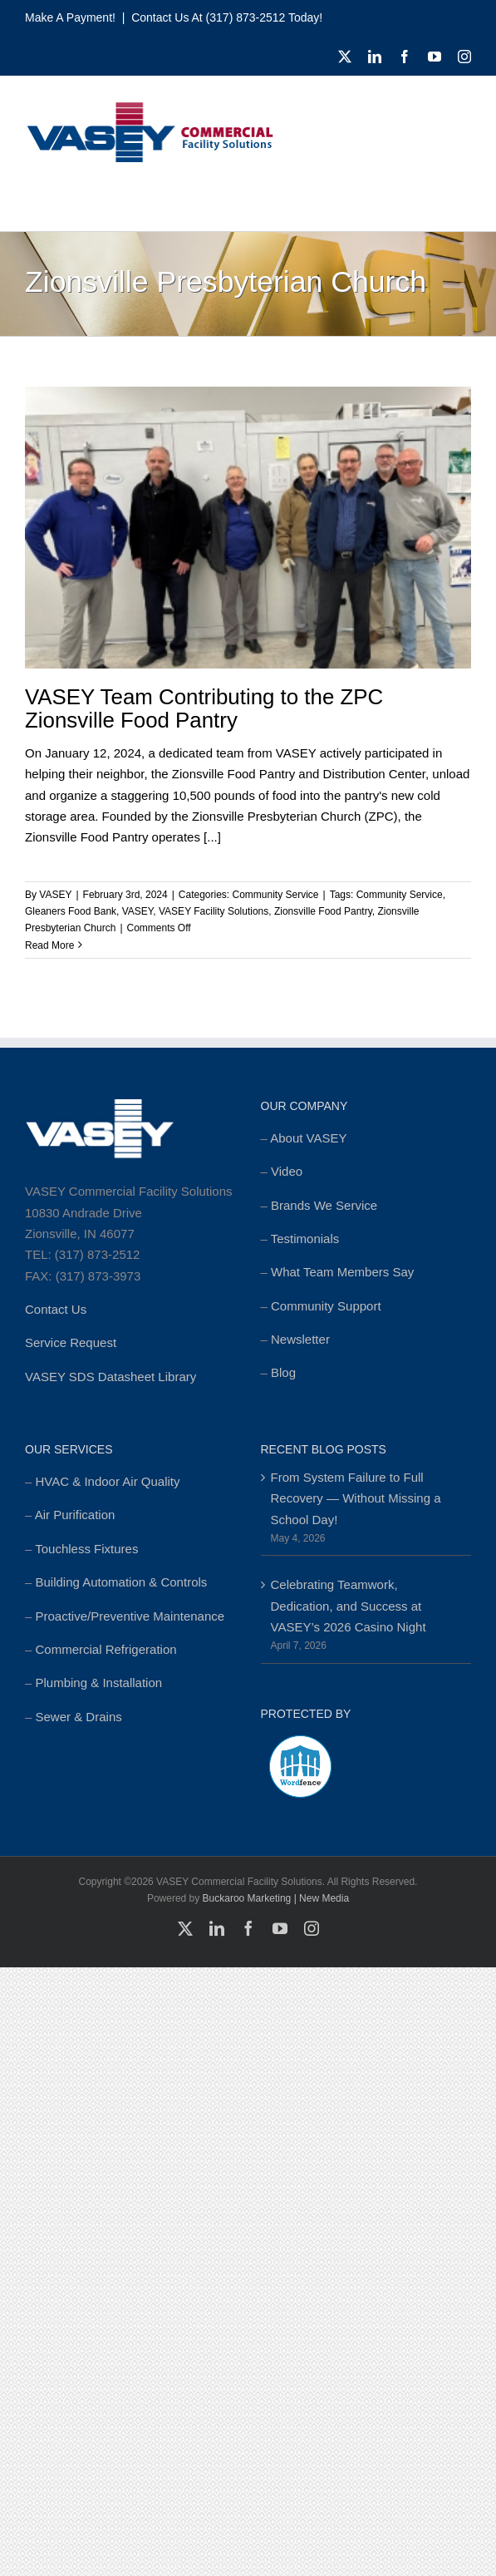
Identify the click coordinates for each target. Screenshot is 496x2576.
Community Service (276, 895)
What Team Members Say (342, 1272)
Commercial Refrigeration (106, 1649)
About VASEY (308, 1138)
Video (286, 1171)
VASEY (55, 895)
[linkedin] (374, 56)
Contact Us (55, 1309)
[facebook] (404, 56)
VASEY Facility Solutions (213, 911)
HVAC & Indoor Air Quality (108, 1481)
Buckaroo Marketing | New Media (276, 1898)
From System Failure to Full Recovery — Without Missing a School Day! (356, 1498)
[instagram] (464, 56)
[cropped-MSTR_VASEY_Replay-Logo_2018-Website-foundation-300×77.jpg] (149, 107)
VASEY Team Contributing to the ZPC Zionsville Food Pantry (204, 709)
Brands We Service (324, 1205)
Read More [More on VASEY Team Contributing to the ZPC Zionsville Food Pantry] (49, 945)
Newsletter (300, 1339)
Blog (283, 1372)
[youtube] (434, 56)
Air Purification (75, 1515)
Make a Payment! (70, 17)
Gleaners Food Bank (70, 911)
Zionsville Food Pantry (323, 911)
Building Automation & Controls (122, 1582)
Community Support (326, 1306)
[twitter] (344, 56)
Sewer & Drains (79, 1717)
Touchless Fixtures (86, 1549)
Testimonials (305, 1238)
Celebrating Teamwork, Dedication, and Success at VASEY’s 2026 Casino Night (348, 1605)
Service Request (70, 1342)
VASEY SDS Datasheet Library (110, 1376)
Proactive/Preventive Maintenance (130, 1616)
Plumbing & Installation (99, 1682)
